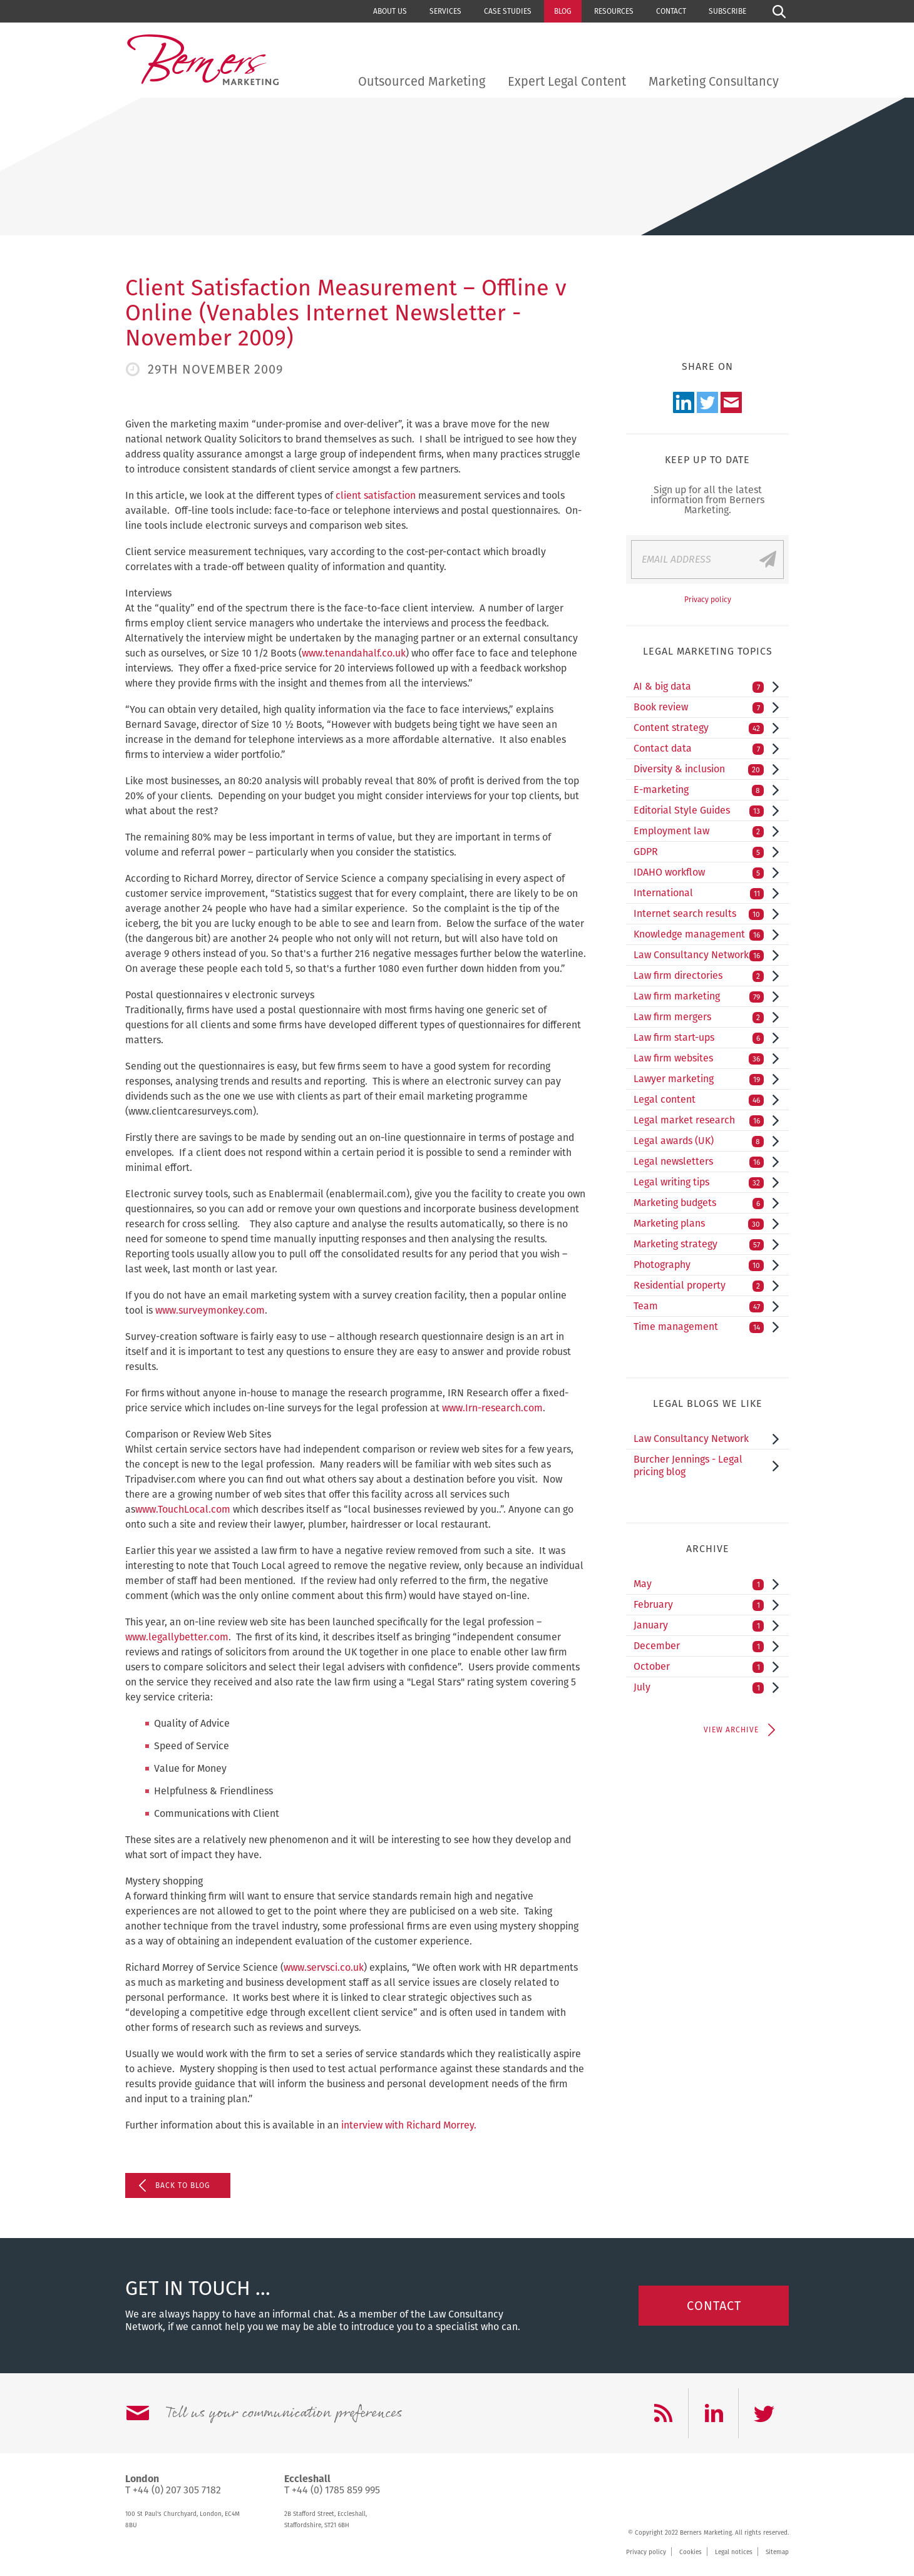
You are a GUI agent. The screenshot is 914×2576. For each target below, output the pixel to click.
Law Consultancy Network (699, 955)
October (699, 1666)
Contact (671, 11)
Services (445, 11)
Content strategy (699, 728)
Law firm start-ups (699, 1037)
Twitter (707, 402)
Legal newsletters (699, 1161)
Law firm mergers (699, 1017)
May (699, 1584)
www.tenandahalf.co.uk (354, 653)
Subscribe (727, 11)
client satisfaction (376, 495)
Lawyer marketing (699, 1079)
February (699, 1604)
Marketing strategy (699, 1244)
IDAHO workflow (699, 872)
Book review (699, 707)
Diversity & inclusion (699, 769)
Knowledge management (699, 934)
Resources (614, 11)
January (699, 1625)
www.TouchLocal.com (182, 1509)
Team (699, 1306)
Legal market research (699, 1120)
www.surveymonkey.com (210, 1310)
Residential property (699, 1285)
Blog (563, 11)
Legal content (699, 1099)
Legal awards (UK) (699, 1141)
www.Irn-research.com (492, 1408)
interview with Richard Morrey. (408, 2125)
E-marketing (699, 790)
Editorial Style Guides (699, 810)
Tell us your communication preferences (283, 2413)
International (699, 893)
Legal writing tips (699, 1182)
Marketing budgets (699, 1203)
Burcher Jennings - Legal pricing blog (688, 1465)
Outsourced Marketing (421, 81)
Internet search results (699, 913)
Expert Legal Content (567, 81)
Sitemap (777, 2552)
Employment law (699, 831)
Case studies (507, 11)
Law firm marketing (699, 996)
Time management (699, 1327)
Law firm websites (699, 1058)
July (699, 1687)
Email (731, 402)
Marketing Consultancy (714, 81)
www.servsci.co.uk (324, 1967)
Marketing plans (699, 1223)
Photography (699, 1265)
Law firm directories (699, 975)
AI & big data (699, 686)
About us (390, 11)
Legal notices (733, 2552)
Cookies (690, 2552)
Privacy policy (707, 599)
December (699, 1646)
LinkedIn (683, 402)
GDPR (699, 852)
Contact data (699, 748)
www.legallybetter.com (176, 1637)
